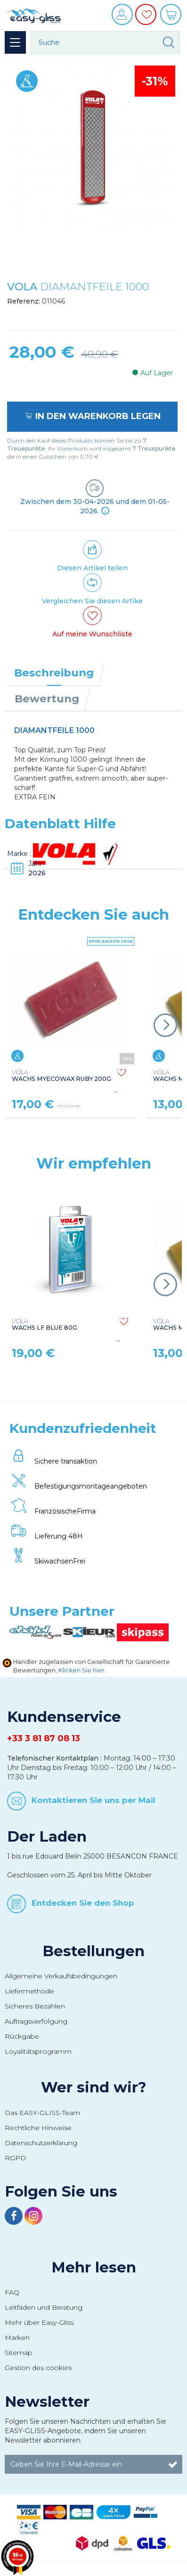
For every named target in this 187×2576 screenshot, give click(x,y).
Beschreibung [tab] (54, 672)
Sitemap (19, 2352)
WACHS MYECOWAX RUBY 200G (61, 1075)
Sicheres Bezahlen (35, 2006)
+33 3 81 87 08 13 (43, 1738)
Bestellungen (93, 1951)
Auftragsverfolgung (36, 2021)
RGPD (15, 2158)
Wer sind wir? (93, 2087)
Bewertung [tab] (47, 698)
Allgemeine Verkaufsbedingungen (61, 1976)
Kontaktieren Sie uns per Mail (93, 1800)
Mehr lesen (93, 2267)
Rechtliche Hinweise (38, 2127)
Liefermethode (29, 1991)
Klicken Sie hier (81, 1670)
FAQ (12, 2292)
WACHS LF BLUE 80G (44, 1324)
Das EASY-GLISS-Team (42, 2112)
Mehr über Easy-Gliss (39, 2322)
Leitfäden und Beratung (43, 2307)
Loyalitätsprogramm (38, 2051)
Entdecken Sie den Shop (83, 1903)
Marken (17, 2337)
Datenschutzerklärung (41, 2143)
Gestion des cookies (38, 2367)
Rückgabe (22, 2036)
